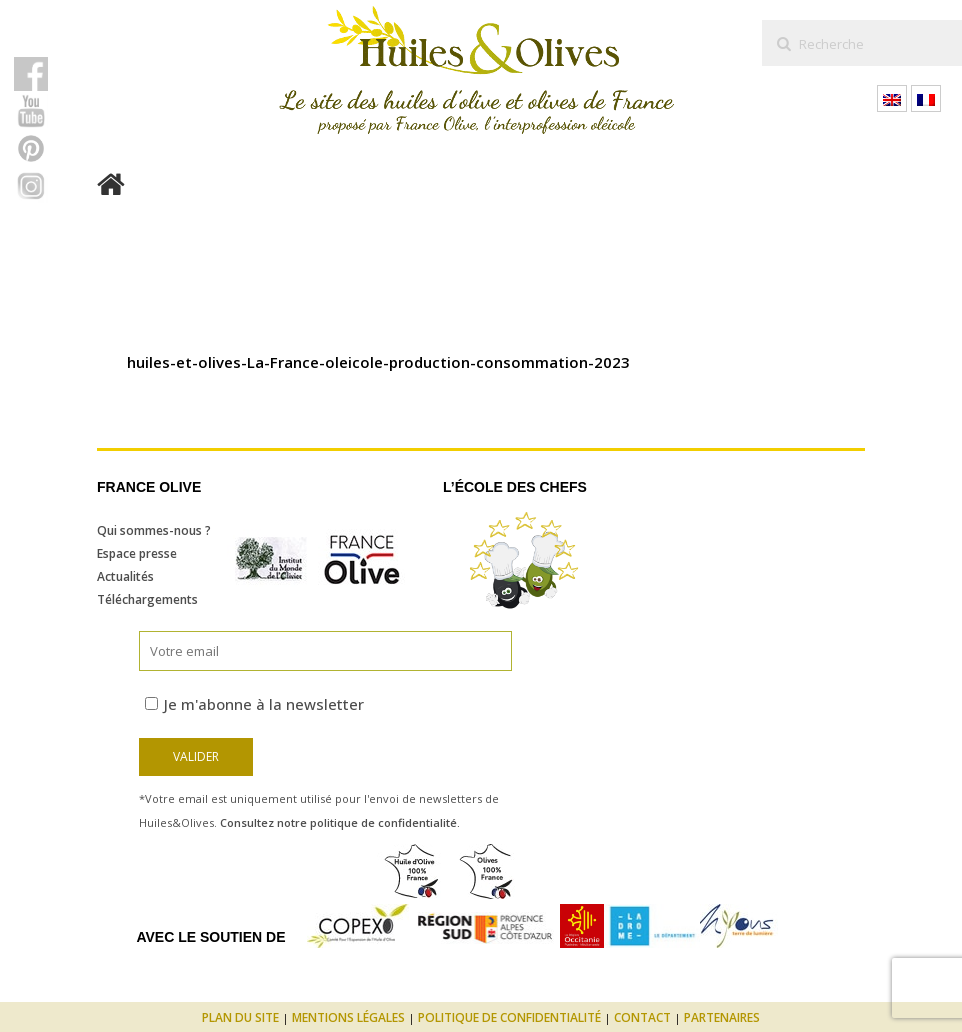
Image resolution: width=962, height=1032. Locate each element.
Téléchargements (147, 599)
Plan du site (240, 1017)
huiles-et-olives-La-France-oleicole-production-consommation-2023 (378, 362)
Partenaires (722, 1017)
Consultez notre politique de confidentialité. (340, 822)
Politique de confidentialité (509, 1017)
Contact (642, 1017)
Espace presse (137, 553)
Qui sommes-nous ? (154, 530)
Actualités (125, 576)
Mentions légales (348, 1017)
